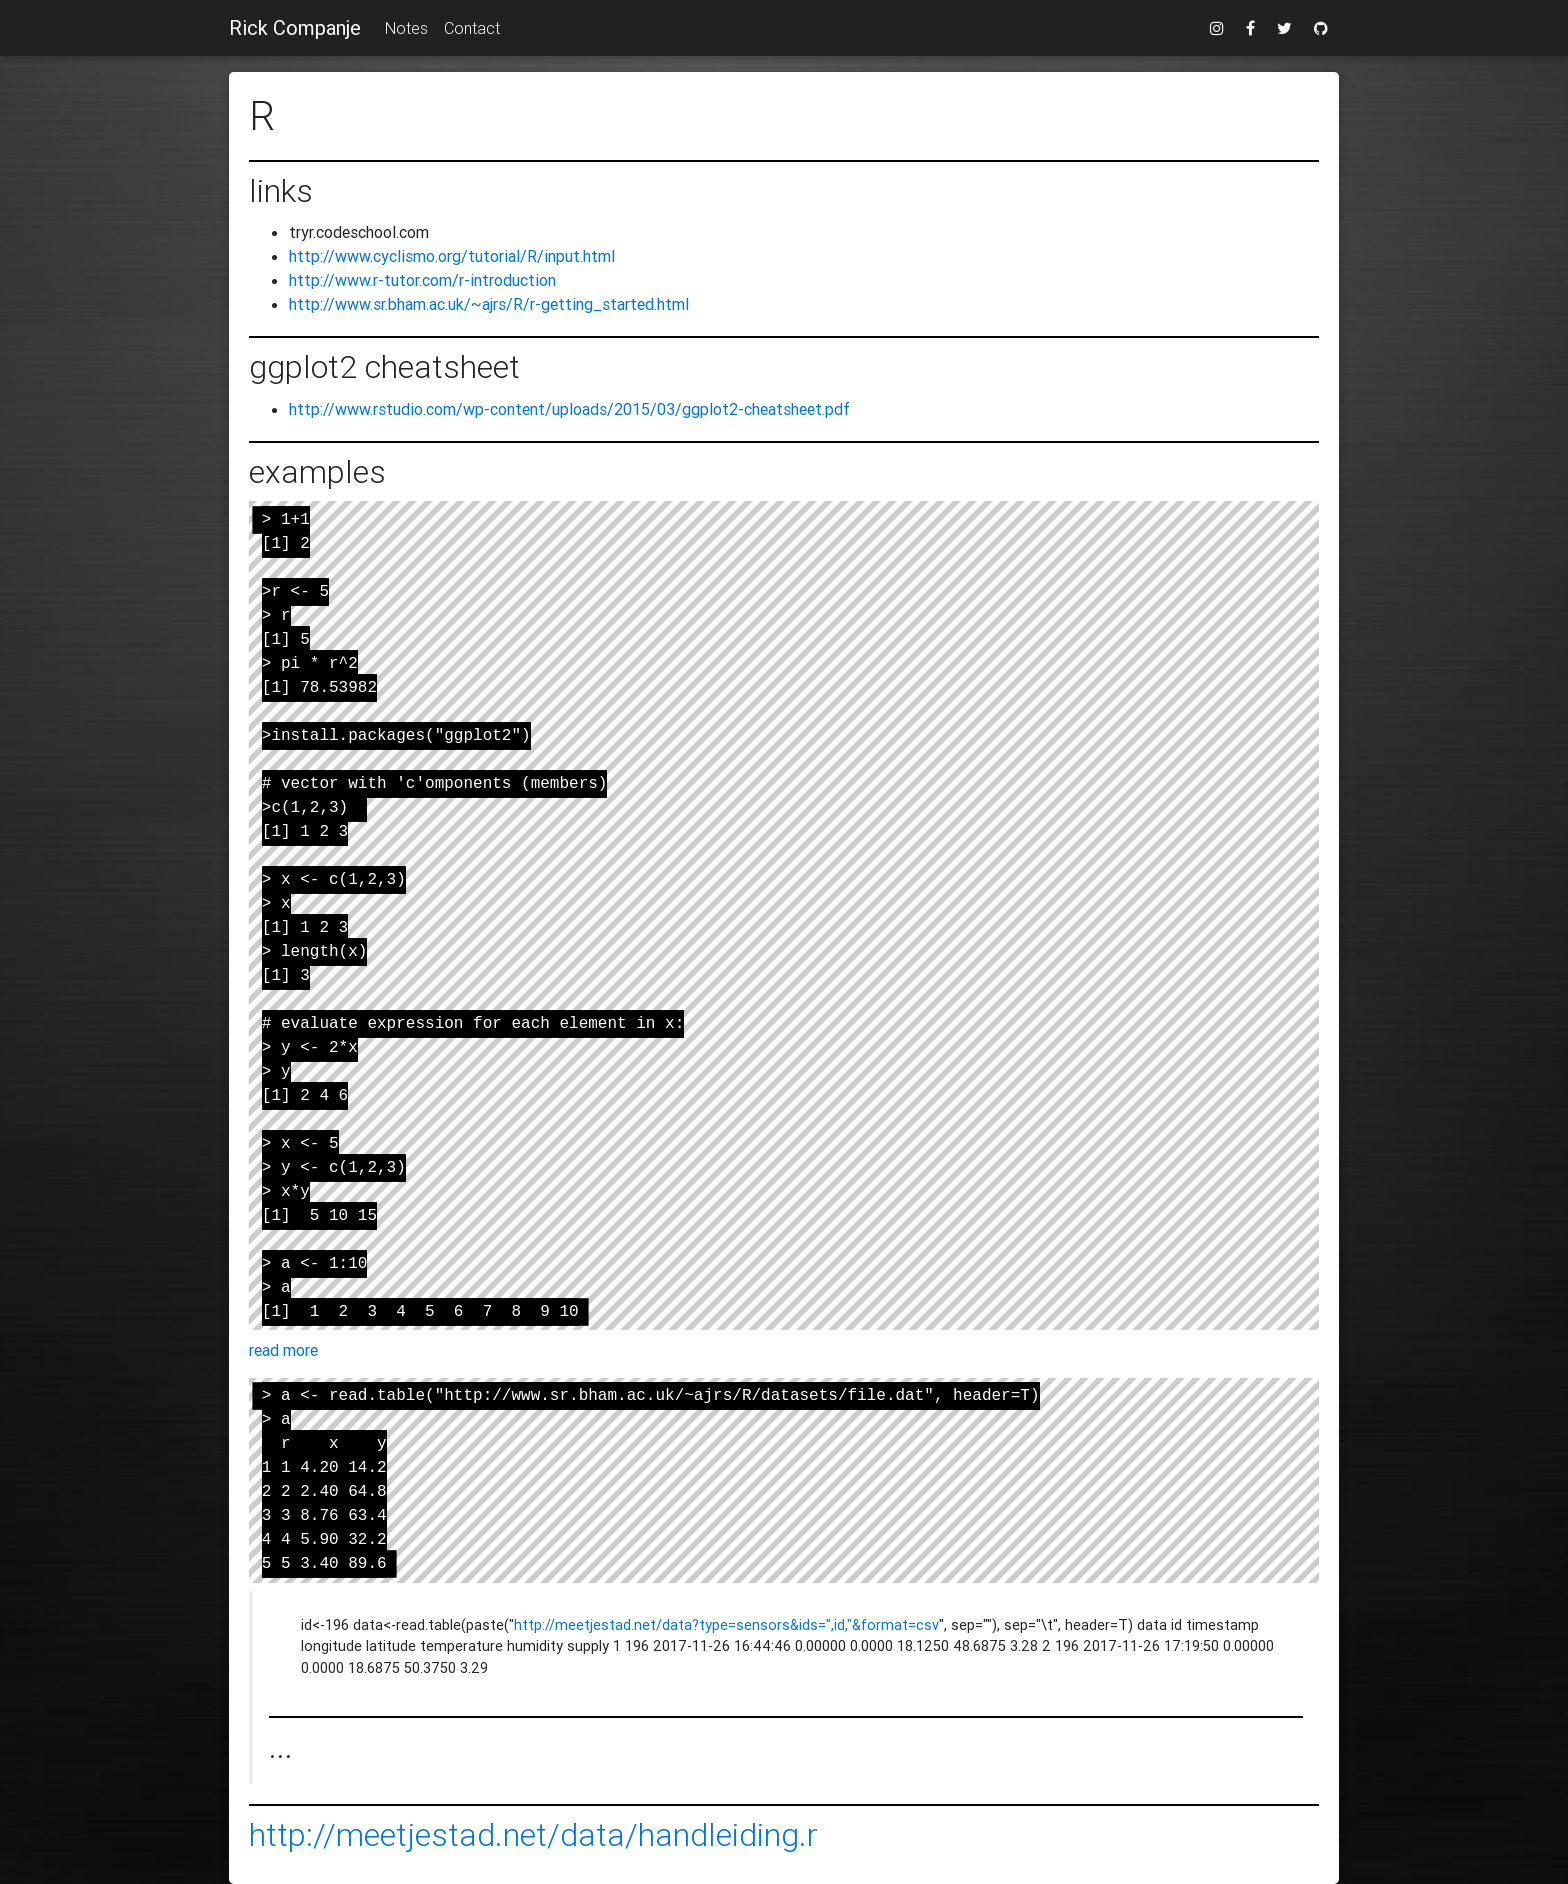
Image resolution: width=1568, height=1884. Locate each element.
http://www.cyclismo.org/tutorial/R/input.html (452, 256)
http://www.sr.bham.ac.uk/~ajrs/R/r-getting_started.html (489, 304)
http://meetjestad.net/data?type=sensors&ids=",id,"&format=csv (726, 1625)
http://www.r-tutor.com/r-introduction (422, 280)
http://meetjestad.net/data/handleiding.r (533, 1834)
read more (283, 1350)
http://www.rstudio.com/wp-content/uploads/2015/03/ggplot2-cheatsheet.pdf (569, 409)
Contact (472, 28)
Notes (406, 28)
